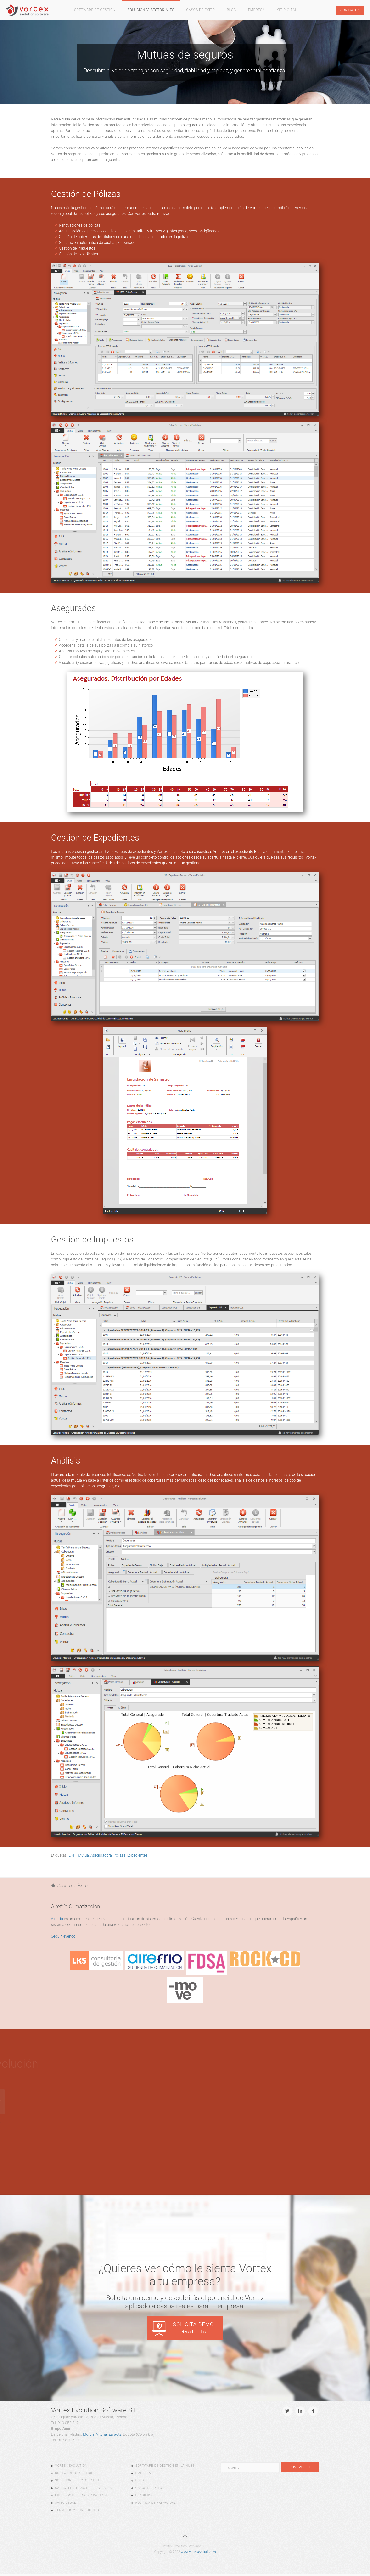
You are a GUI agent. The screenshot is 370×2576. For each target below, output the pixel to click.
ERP (72, 1855)
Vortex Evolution (71, 2465)
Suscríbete (300, 2467)
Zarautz (114, 2434)
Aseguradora (101, 1855)
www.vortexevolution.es (198, 2552)
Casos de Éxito (200, 10)
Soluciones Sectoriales (151, 10)
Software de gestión (94, 10)
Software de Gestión (74, 2473)
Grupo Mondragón (148, 1918)
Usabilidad (145, 2495)
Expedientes (137, 1855)
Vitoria (101, 2434)
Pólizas (119, 1855)
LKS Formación (64, 1918)
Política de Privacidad (155, 2502)
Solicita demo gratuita (193, 2328)
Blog (231, 10)
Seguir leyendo (63, 1936)
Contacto (349, 10)
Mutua (83, 1855)
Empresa (256, 10)
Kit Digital (287, 10)
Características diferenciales (83, 2488)
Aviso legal (65, 2502)
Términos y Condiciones (77, 2510)
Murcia (88, 2434)
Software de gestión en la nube (165, 2465)
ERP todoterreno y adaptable (82, 2495)
